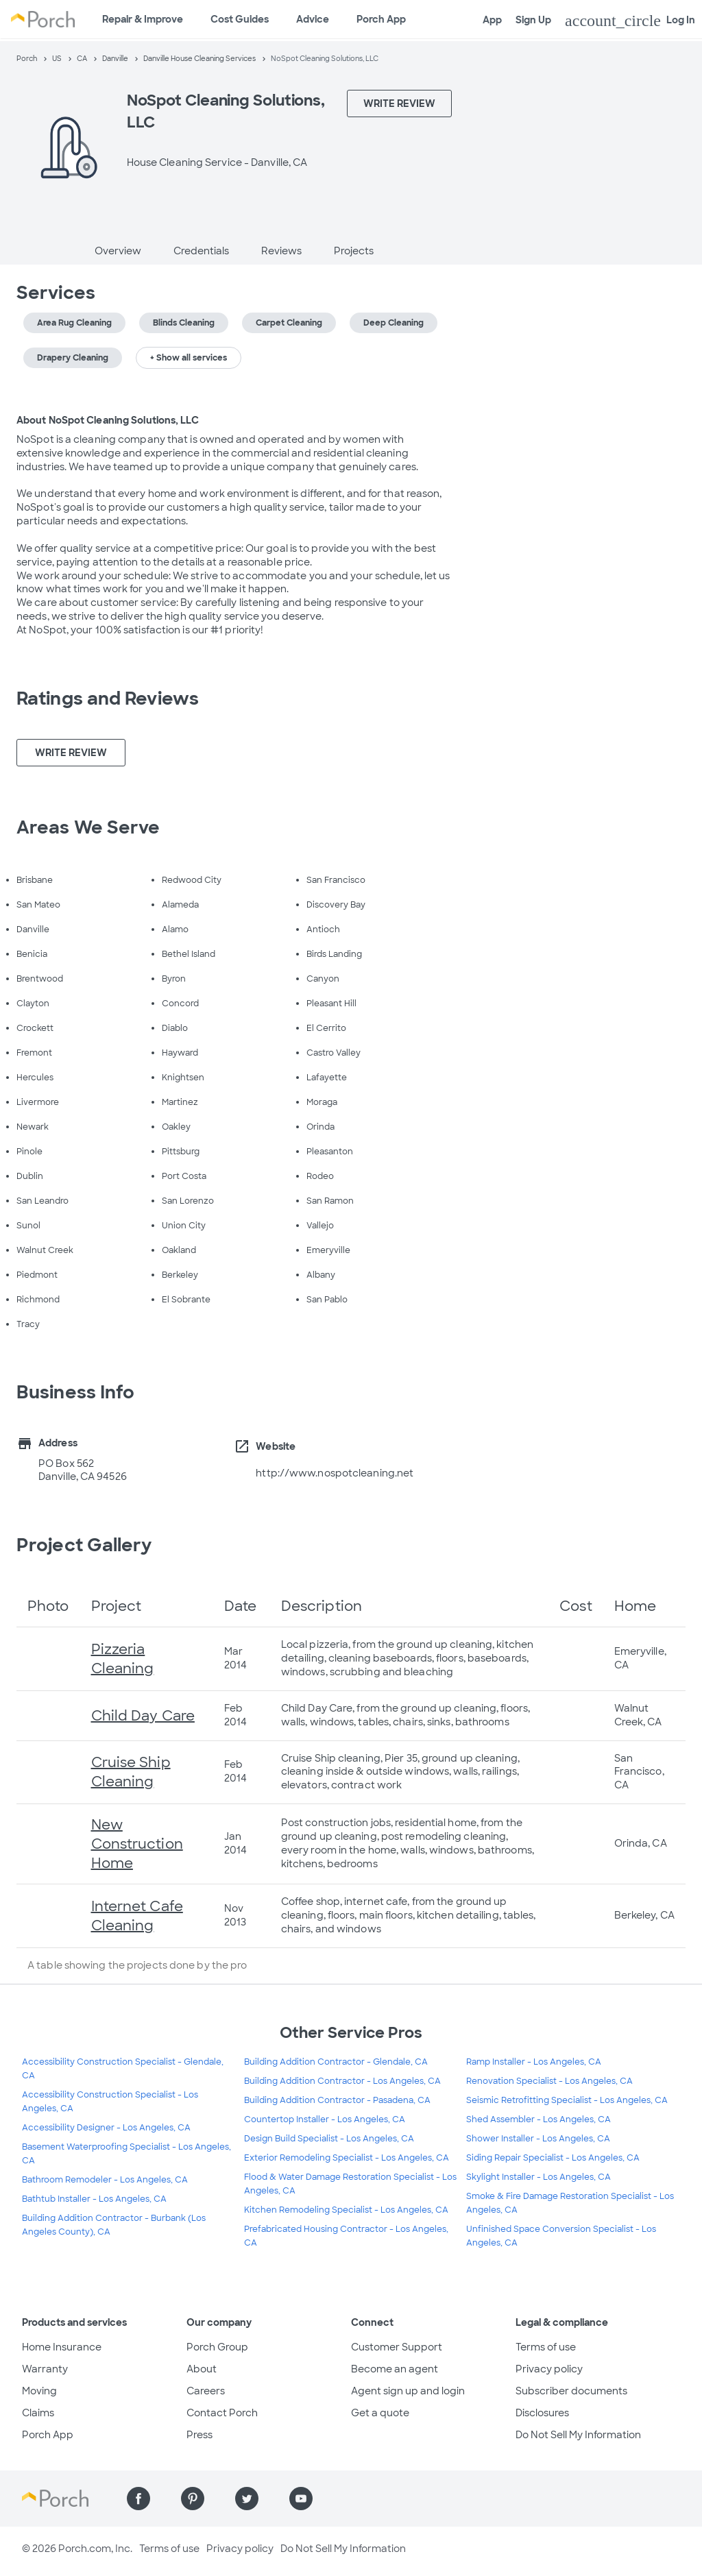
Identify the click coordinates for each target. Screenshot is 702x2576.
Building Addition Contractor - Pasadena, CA (337, 2100)
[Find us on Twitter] (246, 2498)
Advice (312, 19)
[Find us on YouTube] (301, 2498)
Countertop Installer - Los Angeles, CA (324, 2119)
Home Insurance (61, 2347)
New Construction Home (137, 1844)
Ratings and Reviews (107, 698)
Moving (39, 2391)
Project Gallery (84, 1545)
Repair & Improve (142, 19)
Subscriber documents (571, 2391)
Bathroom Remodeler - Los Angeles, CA (105, 2179)
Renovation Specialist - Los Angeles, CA (549, 2081)
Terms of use (546, 2347)
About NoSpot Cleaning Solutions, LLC (107, 420)
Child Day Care (143, 1716)
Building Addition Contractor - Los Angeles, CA (342, 2081)
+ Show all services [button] (188, 357)
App (492, 20)
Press (199, 2435)
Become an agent (394, 2369)
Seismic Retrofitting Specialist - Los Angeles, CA (567, 2100)
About (201, 2369)
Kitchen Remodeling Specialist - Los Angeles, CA (346, 2209)
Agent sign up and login (408, 2391)
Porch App (381, 19)
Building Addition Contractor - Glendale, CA (336, 2061)
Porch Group (217, 2347)
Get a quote (380, 2413)
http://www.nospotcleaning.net (334, 1473)
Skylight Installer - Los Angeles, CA (538, 2177)
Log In (630, 20)
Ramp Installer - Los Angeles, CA (533, 2061)
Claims (38, 2413)
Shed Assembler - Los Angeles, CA (538, 2119)
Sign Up (533, 20)
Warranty (45, 2369)
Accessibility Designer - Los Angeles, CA (106, 2127)
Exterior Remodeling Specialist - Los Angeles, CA (346, 2157)
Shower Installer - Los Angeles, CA (538, 2138)
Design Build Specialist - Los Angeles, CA (329, 2138)
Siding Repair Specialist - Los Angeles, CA (553, 2157)
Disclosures (542, 2413)
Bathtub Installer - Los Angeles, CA (94, 2199)
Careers (205, 2391)
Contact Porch (222, 2413)
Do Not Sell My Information (578, 2435)
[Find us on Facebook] (138, 2498)
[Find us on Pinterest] (192, 2498)
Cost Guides (239, 19)
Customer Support (396, 2347)
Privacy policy (549, 2369)
